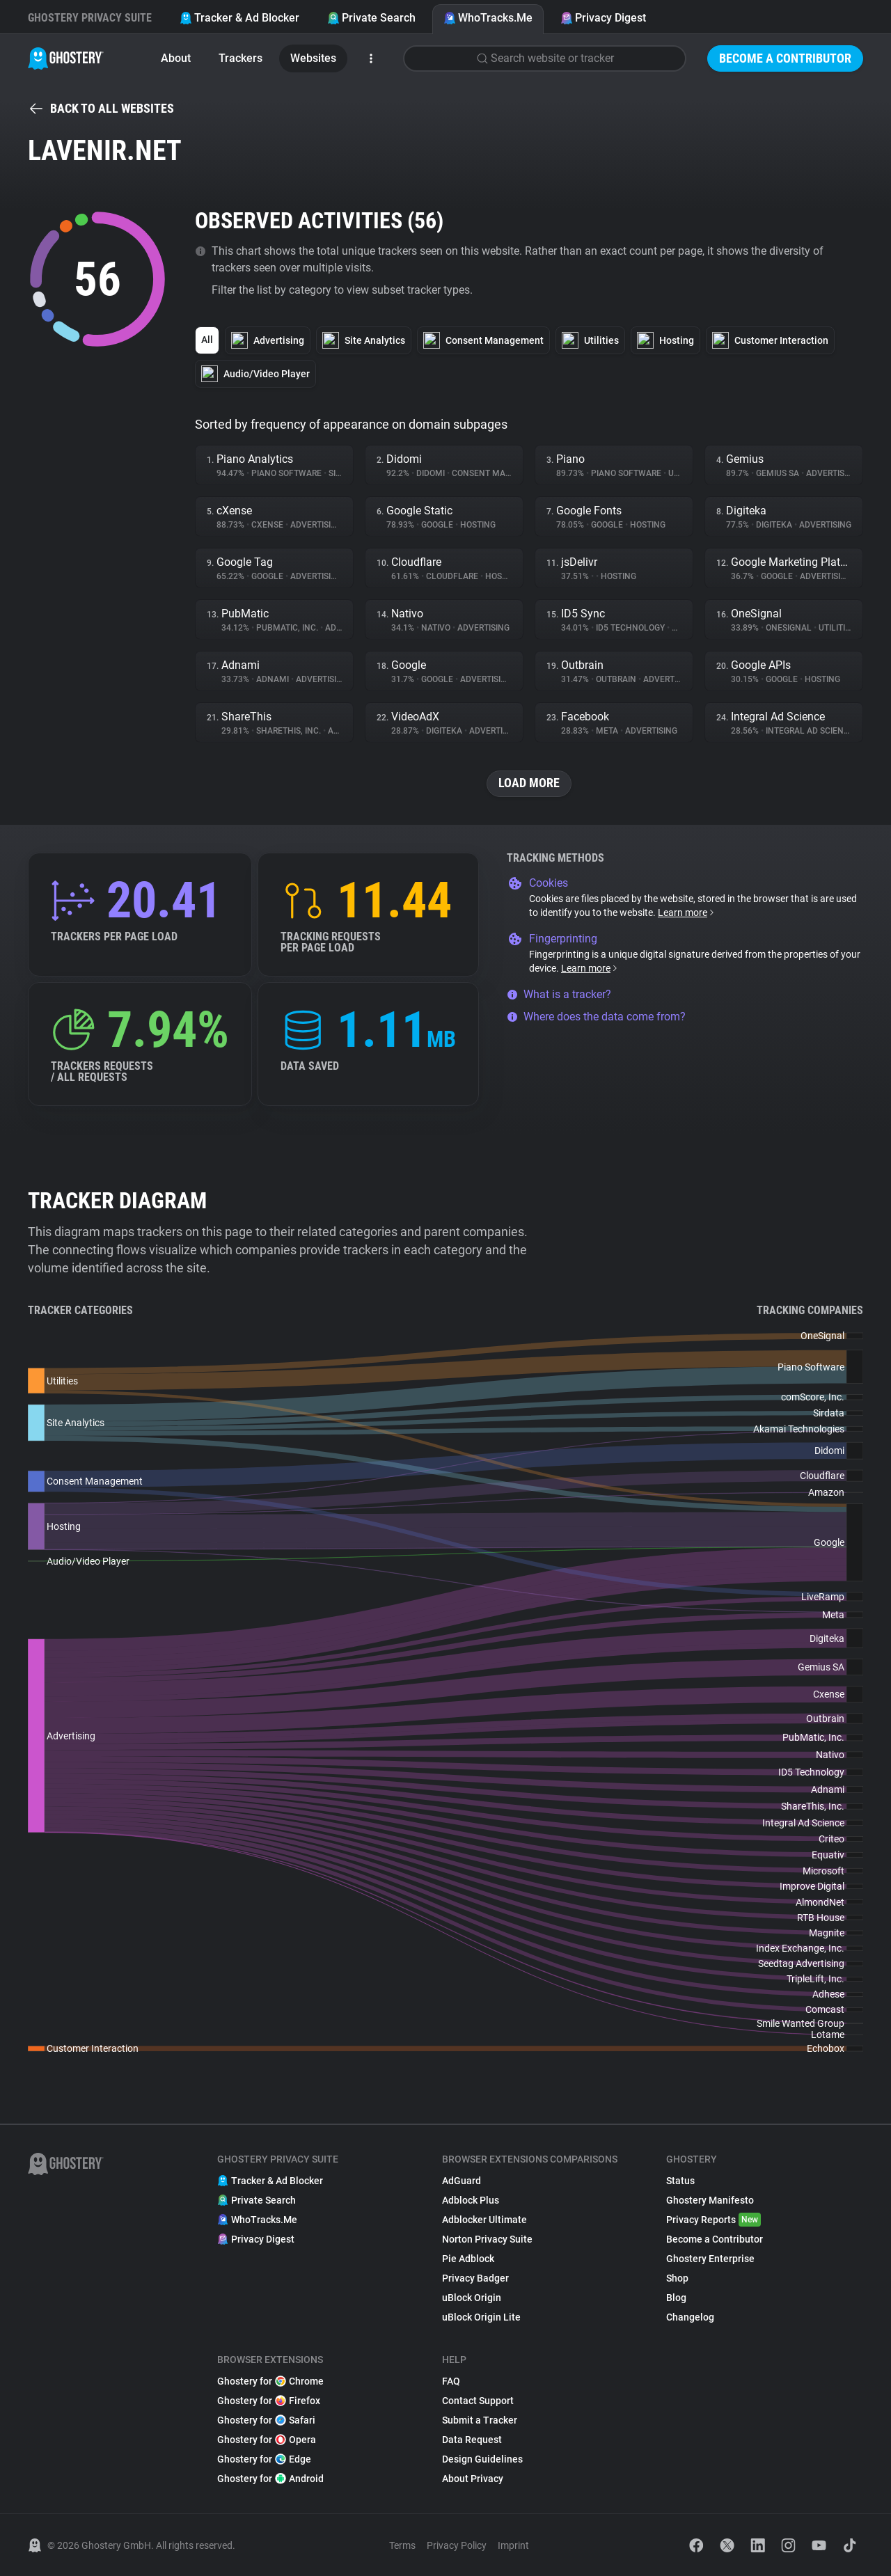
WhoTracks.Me (488, 17)
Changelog (690, 2317)
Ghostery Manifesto (710, 2200)
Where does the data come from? (596, 1016)
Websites (313, 58)
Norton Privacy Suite (487, 2239)
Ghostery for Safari (266, 2420)
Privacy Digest (603, 17)
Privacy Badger (475, 2278)
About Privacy (472, 2478)
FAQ (451, 2381)
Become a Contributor (785, 58)
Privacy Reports (713, 2220)
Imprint (513, 2545)
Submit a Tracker (479, 2420)
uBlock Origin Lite (481, 2317)
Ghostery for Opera (266, 2439)
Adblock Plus (470, 2200)
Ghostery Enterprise (710, 2258)
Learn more (687, 912)
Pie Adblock (468, 2258)
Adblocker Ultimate (484, 2219)
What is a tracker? (559, 994)
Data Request (472, 2439)
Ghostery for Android (270, 2478)
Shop (677, 2278)
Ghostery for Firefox (268, 2400)
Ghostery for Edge (264, 2459)
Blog (676, 2297)
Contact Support (478, 2400)
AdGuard (461, 2180)
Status (680, 2180)
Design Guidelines (482, 2459)
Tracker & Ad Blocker (239, 17)
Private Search (371, 17)
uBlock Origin (471, 2297)
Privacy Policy (457, 2545)
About (176, 58)
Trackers (240, 58)
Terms (402, 2545)
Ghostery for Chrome (270, 2381)
